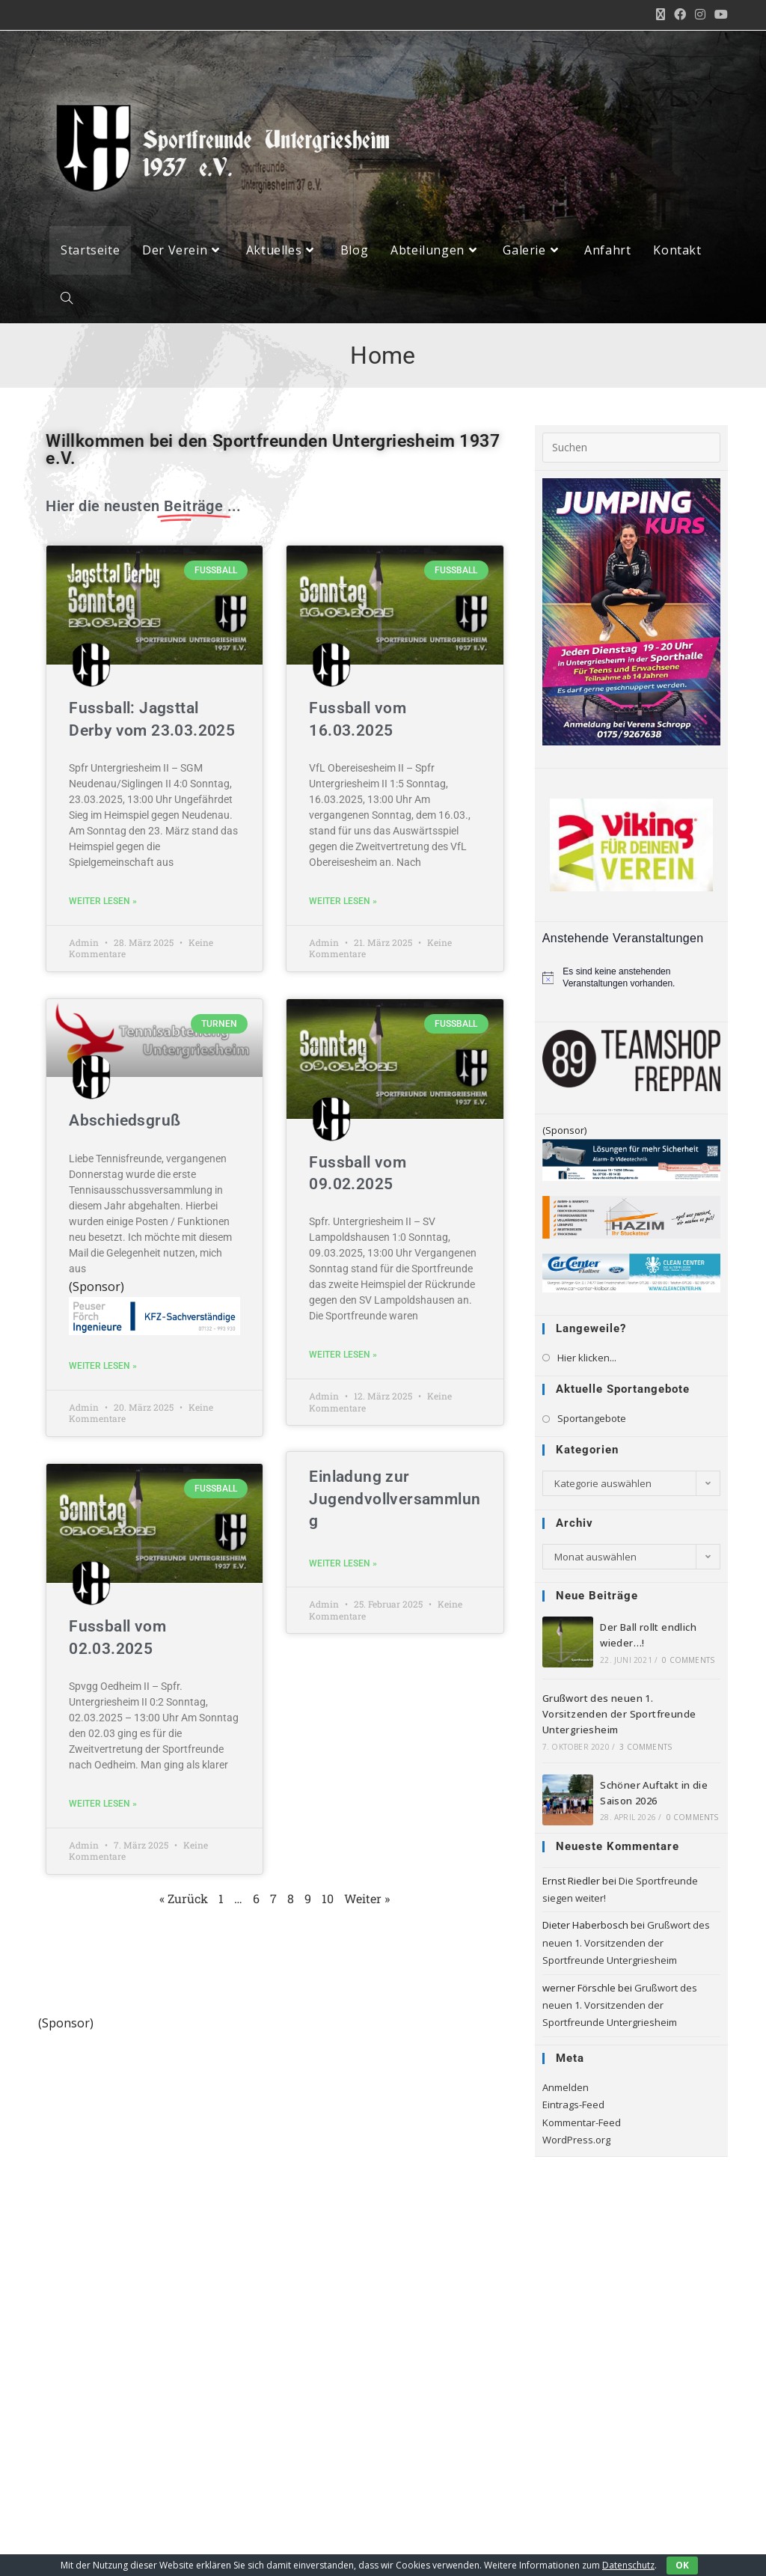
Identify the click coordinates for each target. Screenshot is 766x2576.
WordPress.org (576, 2142)
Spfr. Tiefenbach (102, 2293)
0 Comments (688, 1663)
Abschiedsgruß (124, 1123)
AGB (661, 2547)
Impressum (421, 2547)
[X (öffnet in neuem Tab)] (661, 14)
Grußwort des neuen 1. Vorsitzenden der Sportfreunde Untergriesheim (619, 1716)
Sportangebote (591, 1421)
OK (682, 2565)
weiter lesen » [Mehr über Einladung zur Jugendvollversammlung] (343, 1566)
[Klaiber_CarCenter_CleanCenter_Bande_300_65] (631, 1274)
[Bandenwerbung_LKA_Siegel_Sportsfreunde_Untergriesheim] (631, 1161)
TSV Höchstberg (100, 2342)
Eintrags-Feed (573, 2107)
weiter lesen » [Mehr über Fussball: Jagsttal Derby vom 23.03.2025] (103, 904)
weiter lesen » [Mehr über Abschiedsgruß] (103, 1369)
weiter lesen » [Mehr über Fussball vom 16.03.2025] (343, 904)
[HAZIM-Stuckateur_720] (631, 1219)
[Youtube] (68, 2489)
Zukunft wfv (91, 2366)
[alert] (631, 980)
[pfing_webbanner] (154, 1317)
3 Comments (645, 1749)
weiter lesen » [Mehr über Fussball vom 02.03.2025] (103, 1806)
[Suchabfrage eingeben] (631, 450)
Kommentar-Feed (581, 2124)
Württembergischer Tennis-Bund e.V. (118, 2396)
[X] (68, 2451)
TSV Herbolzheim (103, 2318)
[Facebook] (106, 2451)
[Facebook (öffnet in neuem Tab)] (680, 14)
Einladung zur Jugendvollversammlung (394, 1502)
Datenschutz (628, 2565)
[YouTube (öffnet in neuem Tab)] (719, 14)
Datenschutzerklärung (515, 2547)
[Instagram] (145, 2451)
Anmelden (565, 2089)
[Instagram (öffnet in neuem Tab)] (700, 14)
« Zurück (183, 1901)
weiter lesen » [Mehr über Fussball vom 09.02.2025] (343, 1357)
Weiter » (367, 1901)
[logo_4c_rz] (275, 2047)
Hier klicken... (586, 1360)
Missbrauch (609, 2547)
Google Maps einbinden (432, 2413)
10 (328, 1901)
